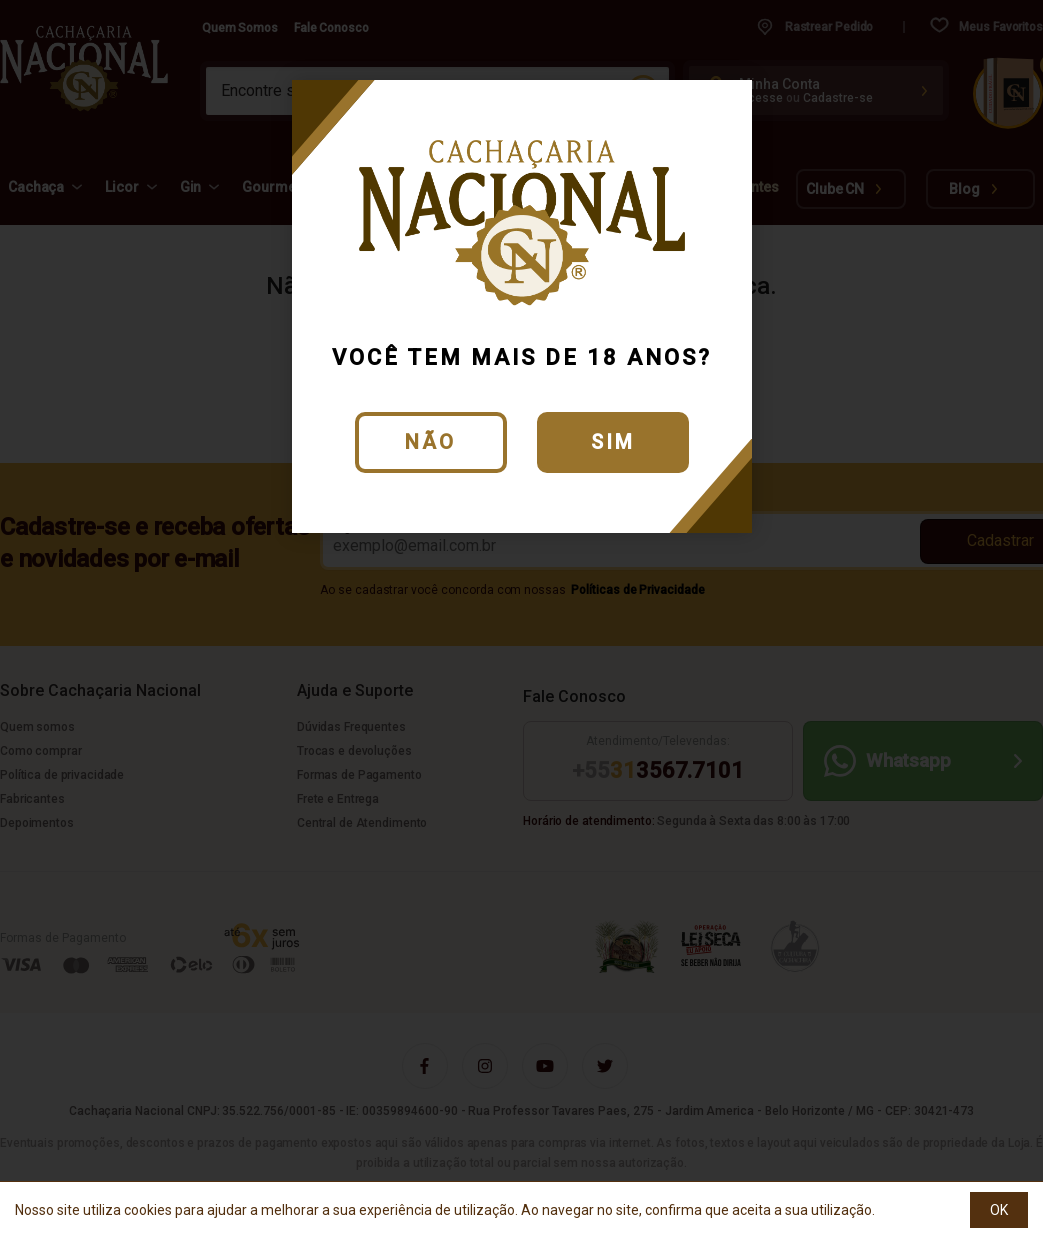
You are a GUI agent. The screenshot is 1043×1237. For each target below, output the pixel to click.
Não (430, 442)
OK (999, 1210)
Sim (613, 442)
